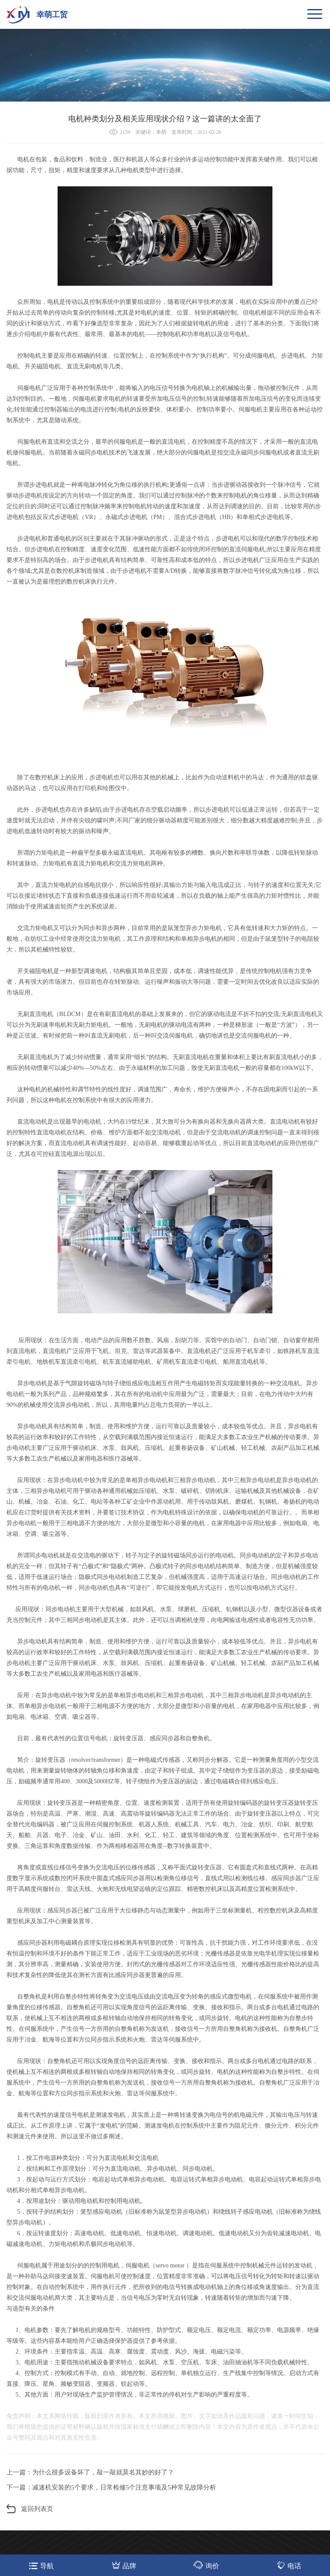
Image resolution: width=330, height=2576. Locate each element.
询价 (206, 2565)
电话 (289, 2565)
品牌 (124, 2565)
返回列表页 (37, 2508)
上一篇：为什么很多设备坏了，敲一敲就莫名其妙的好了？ (90, 2472)
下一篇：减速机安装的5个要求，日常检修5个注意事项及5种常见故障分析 (111, 2487)
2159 (125, 132)
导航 (41, 2565)
